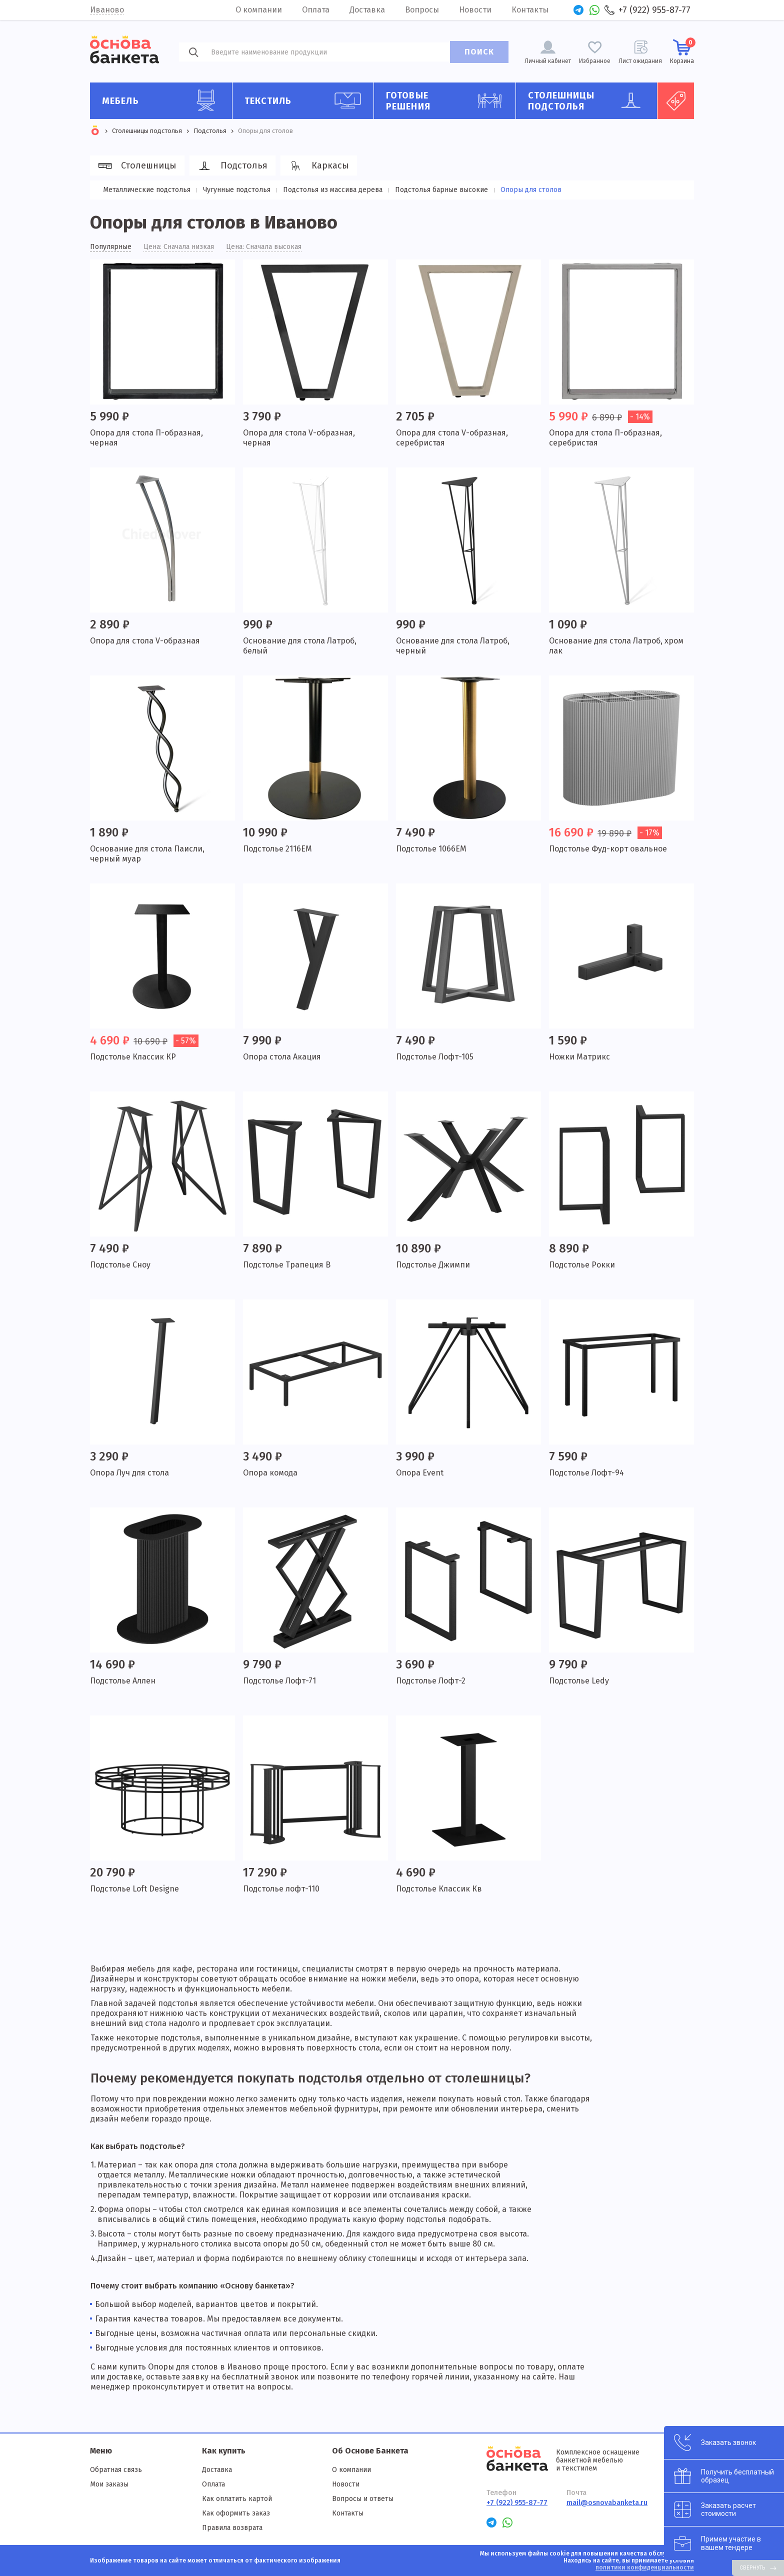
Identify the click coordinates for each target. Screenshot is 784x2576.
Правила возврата (232, 2528)
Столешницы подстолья (589, 101)
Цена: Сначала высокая (264, 247)
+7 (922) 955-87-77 (654, 10)
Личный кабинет (547, 61)
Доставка (367, 9)
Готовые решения (447, 101)
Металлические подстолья (146, 190)
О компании (259, 9)
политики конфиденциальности (645, 2567)
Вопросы (422, 9)
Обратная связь (116, 2470)
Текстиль (305, 101)
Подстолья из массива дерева (332, 190)
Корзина (682, 51)
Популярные (111, 247)
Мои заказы (109, 2484)
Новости (475, 9)
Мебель (163, 101)
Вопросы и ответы (363, 2498)
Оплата (316, 9)
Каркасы (317, 166)
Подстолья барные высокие (441, 190)
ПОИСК (479, 51)
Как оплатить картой (237, 2498)
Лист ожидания (640, 61)
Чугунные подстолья (236, 190)
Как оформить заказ (236, 2513)
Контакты (530, 9)
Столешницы (135, 166)
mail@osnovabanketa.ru (607, 2502)
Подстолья (231, 166)
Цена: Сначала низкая (179, 247)
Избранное (594, 61)
